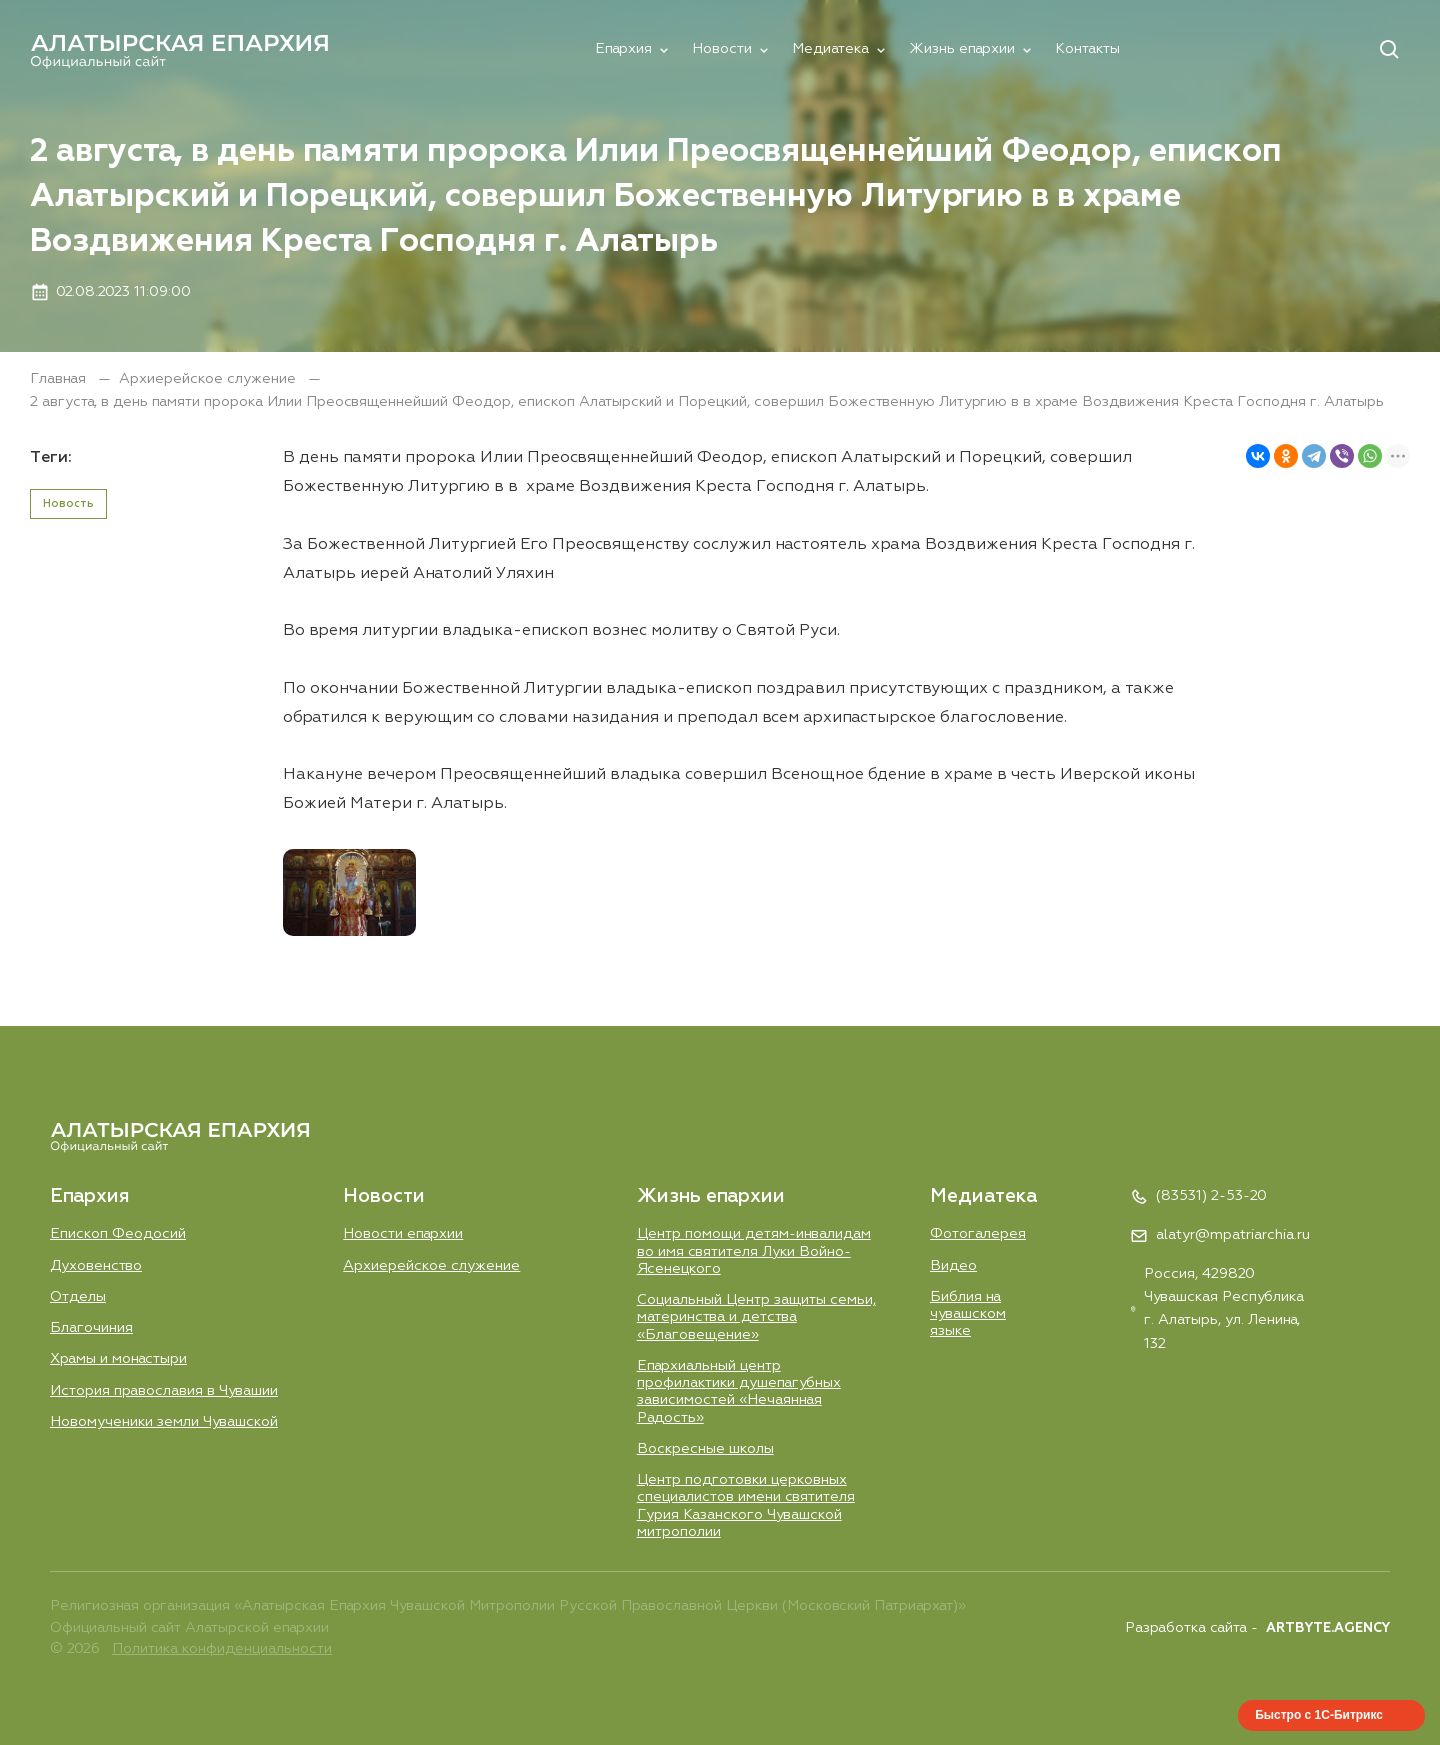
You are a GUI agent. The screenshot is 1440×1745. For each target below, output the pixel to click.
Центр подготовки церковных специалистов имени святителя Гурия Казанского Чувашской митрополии (746, 1506)
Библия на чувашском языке (968, 1314)
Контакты (1087, 49)
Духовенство (96, 1266)
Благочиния (91, 1328)
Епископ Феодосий (118, 1234)
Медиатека (830, 49)
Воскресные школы (705, 1449)
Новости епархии (403, 1234)
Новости (722, 49)
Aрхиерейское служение (209, 379)
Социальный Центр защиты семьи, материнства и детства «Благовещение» (756, 1317)
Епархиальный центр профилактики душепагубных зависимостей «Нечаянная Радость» (739, 1392)
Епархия (623, 49)
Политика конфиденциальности (222, 1649)
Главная (60, 379)
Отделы (78, 1297)
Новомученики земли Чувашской (164, 1422)
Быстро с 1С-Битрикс (1319, 1715)
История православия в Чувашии (164, 1391)
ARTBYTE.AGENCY (1328, 1628)
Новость (68, 503)
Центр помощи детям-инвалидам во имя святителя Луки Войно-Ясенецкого (754, 1251)
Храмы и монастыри (118, 1359)
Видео (953, 1266)
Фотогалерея (978, 1234)
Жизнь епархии (962, 49)
